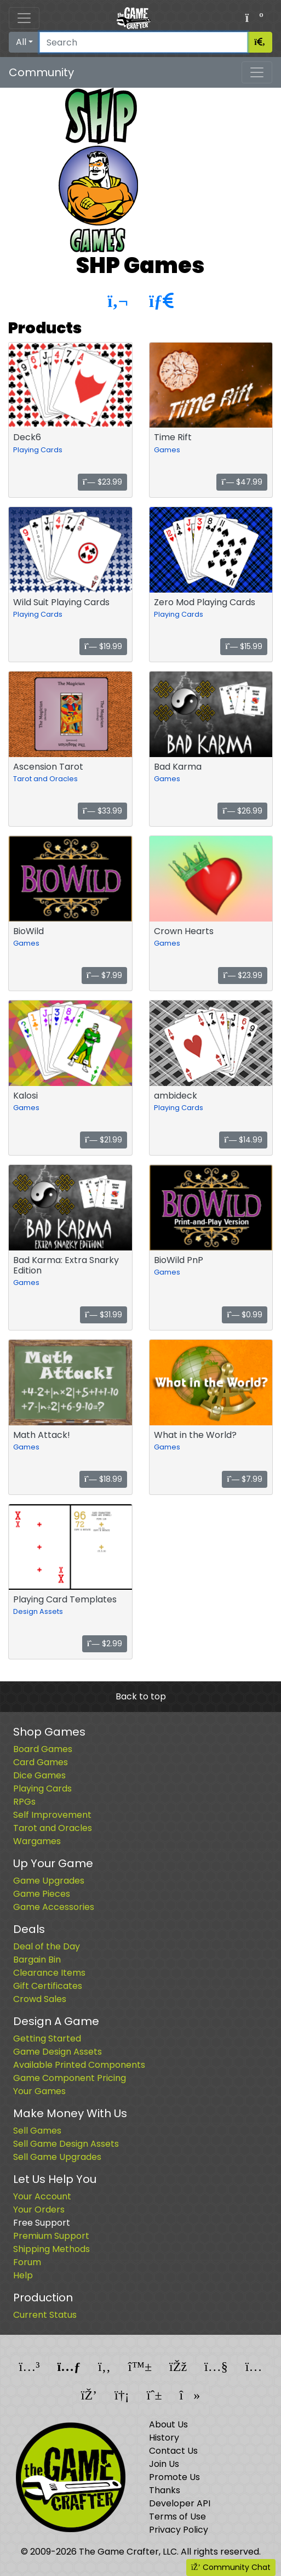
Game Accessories (53, 1907)
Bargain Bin (37, 1959)
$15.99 (243, 646)
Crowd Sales (39, 1999)
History (164, 2437)
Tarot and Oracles (45, 778)
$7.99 (104, 975)
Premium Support (51, 2236)
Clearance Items (49, 1972)
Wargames (37, 1841)
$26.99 (242, 810)
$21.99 (103, 1139)
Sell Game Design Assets (66, 2143)
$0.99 (244, 1314)
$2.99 (104, 1643)
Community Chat (231, 2567)
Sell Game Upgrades (57, 2157)
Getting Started (47, 2038)
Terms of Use (177, 2516)
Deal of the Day (46, 1946)
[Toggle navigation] (24, 18)
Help (23, 2275)
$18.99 (103, 1479)
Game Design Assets (57, 2051)
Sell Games (37, 2130)
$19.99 (103, 646)
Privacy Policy (178, 2529)
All (21, 42)
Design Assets (38, 1611)
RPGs (24, 1801)
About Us (168, 2424)
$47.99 (241, 481)
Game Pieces (41, 1893)
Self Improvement (52, 1815)
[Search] (143, 42)
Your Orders (39, 2209)
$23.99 (102, 481)
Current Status (45, 2314)
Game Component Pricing (69, 2078)
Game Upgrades (48, 1880)
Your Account (42, 2196)
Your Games (39, 2091)
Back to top (141, 1696)
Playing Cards (37, 449)
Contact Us (173, 2450)
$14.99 (243, 1139)
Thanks (164, 2490)
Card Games (40, 1762)
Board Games (42, 1749)
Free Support (41, 2222)
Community (41, 72)
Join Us (164, 2464)
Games (167, 449)
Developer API (179, 2503)
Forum (27, 2262)
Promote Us (174, 2477)
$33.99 (102, 810)
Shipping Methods (51, 2249)
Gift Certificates (47, 1986)
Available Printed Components (79, 2064)
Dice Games (39, 1775)
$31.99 (103, 1314)
